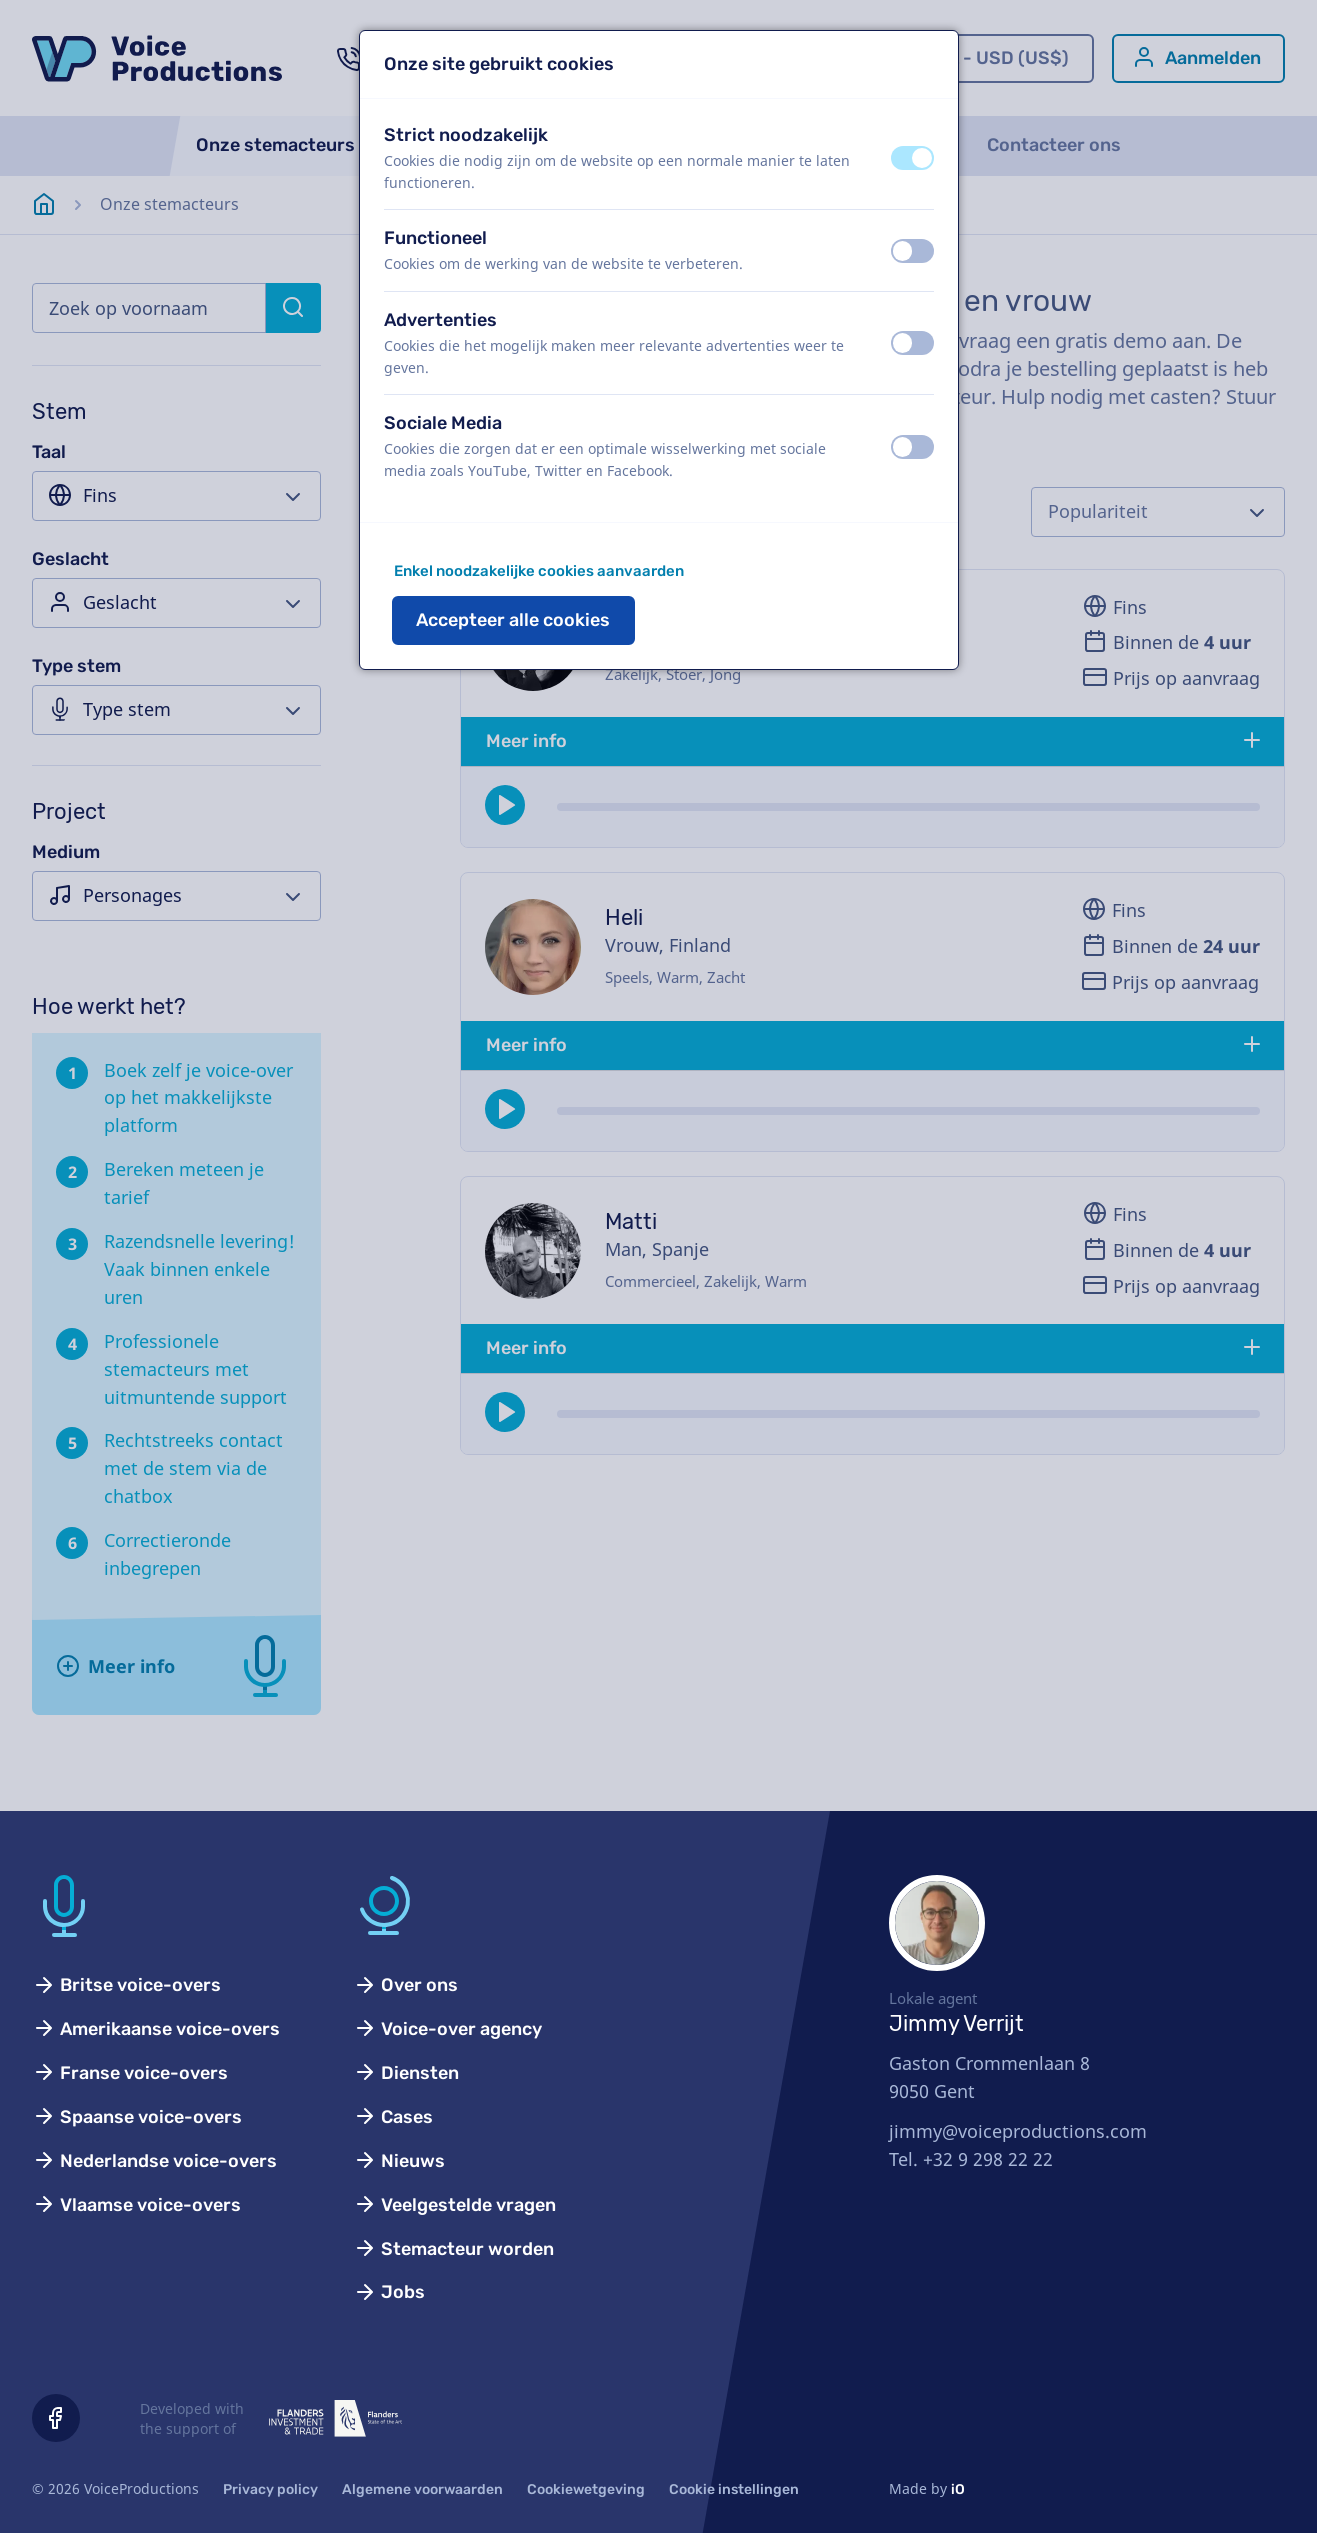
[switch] (912, 158)
